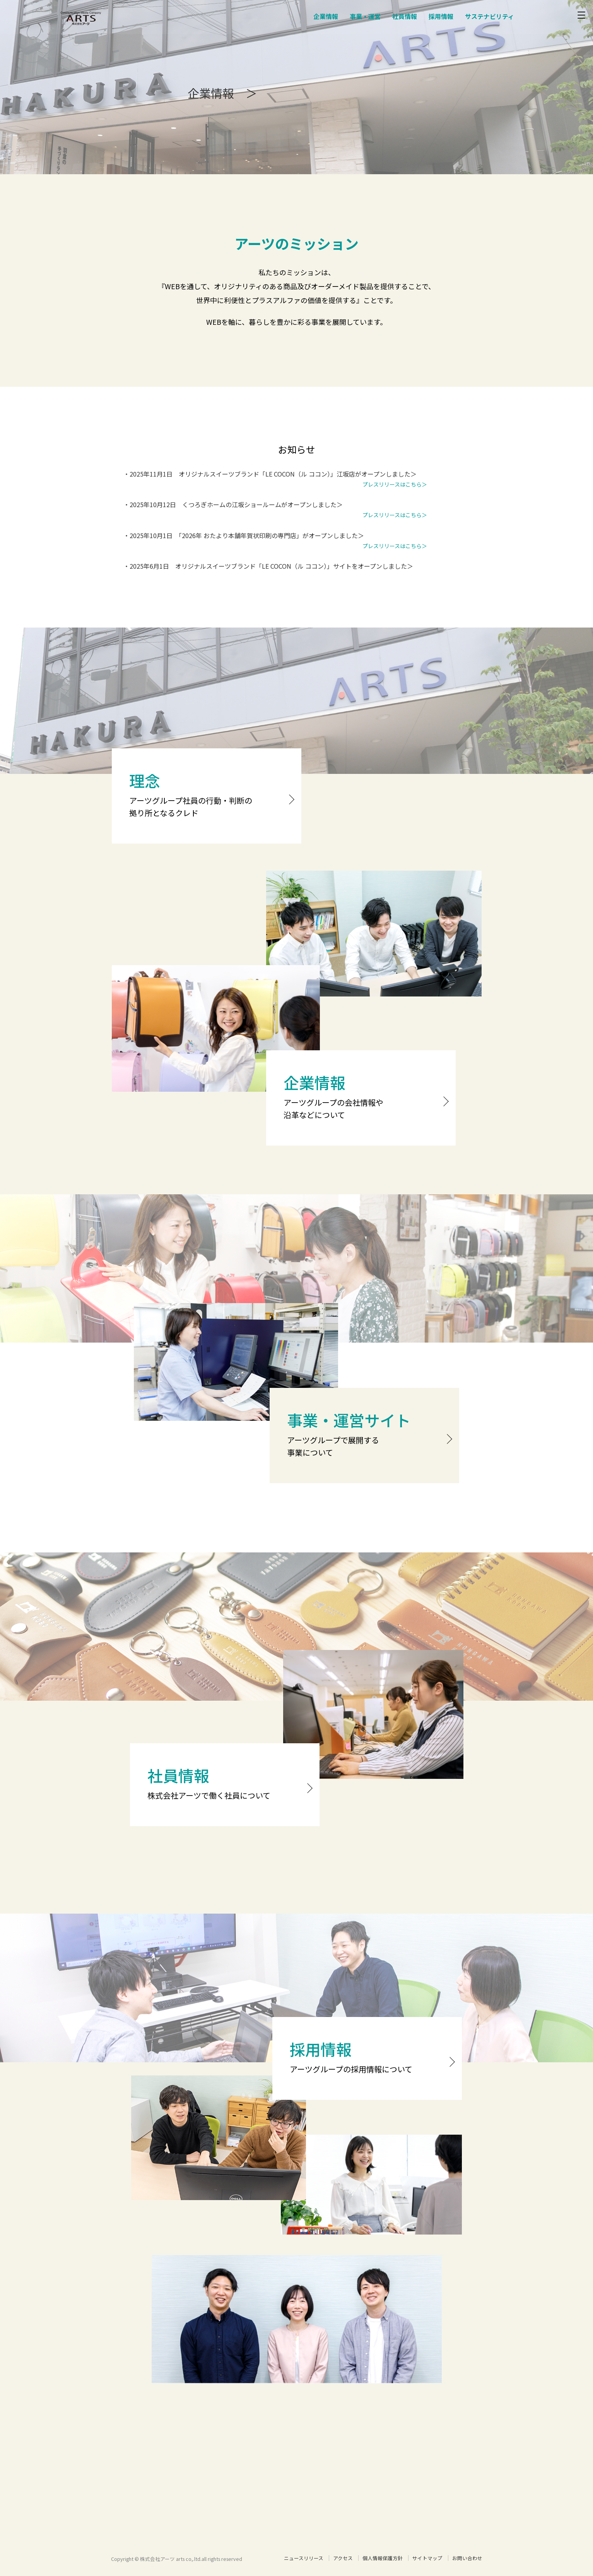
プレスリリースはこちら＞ (394, 484)
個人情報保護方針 (382, 2558)
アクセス (343, 2558)
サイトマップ (427, 2558)
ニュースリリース (303, 2558)
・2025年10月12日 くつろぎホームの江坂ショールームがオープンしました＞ (233, 504)
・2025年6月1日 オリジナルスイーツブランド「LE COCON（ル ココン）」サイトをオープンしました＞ (268, 566)
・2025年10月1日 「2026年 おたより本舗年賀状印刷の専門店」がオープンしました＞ (243, 535)
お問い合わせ (467, 2558)
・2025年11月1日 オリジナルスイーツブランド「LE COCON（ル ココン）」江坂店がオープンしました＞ (270, 473)
